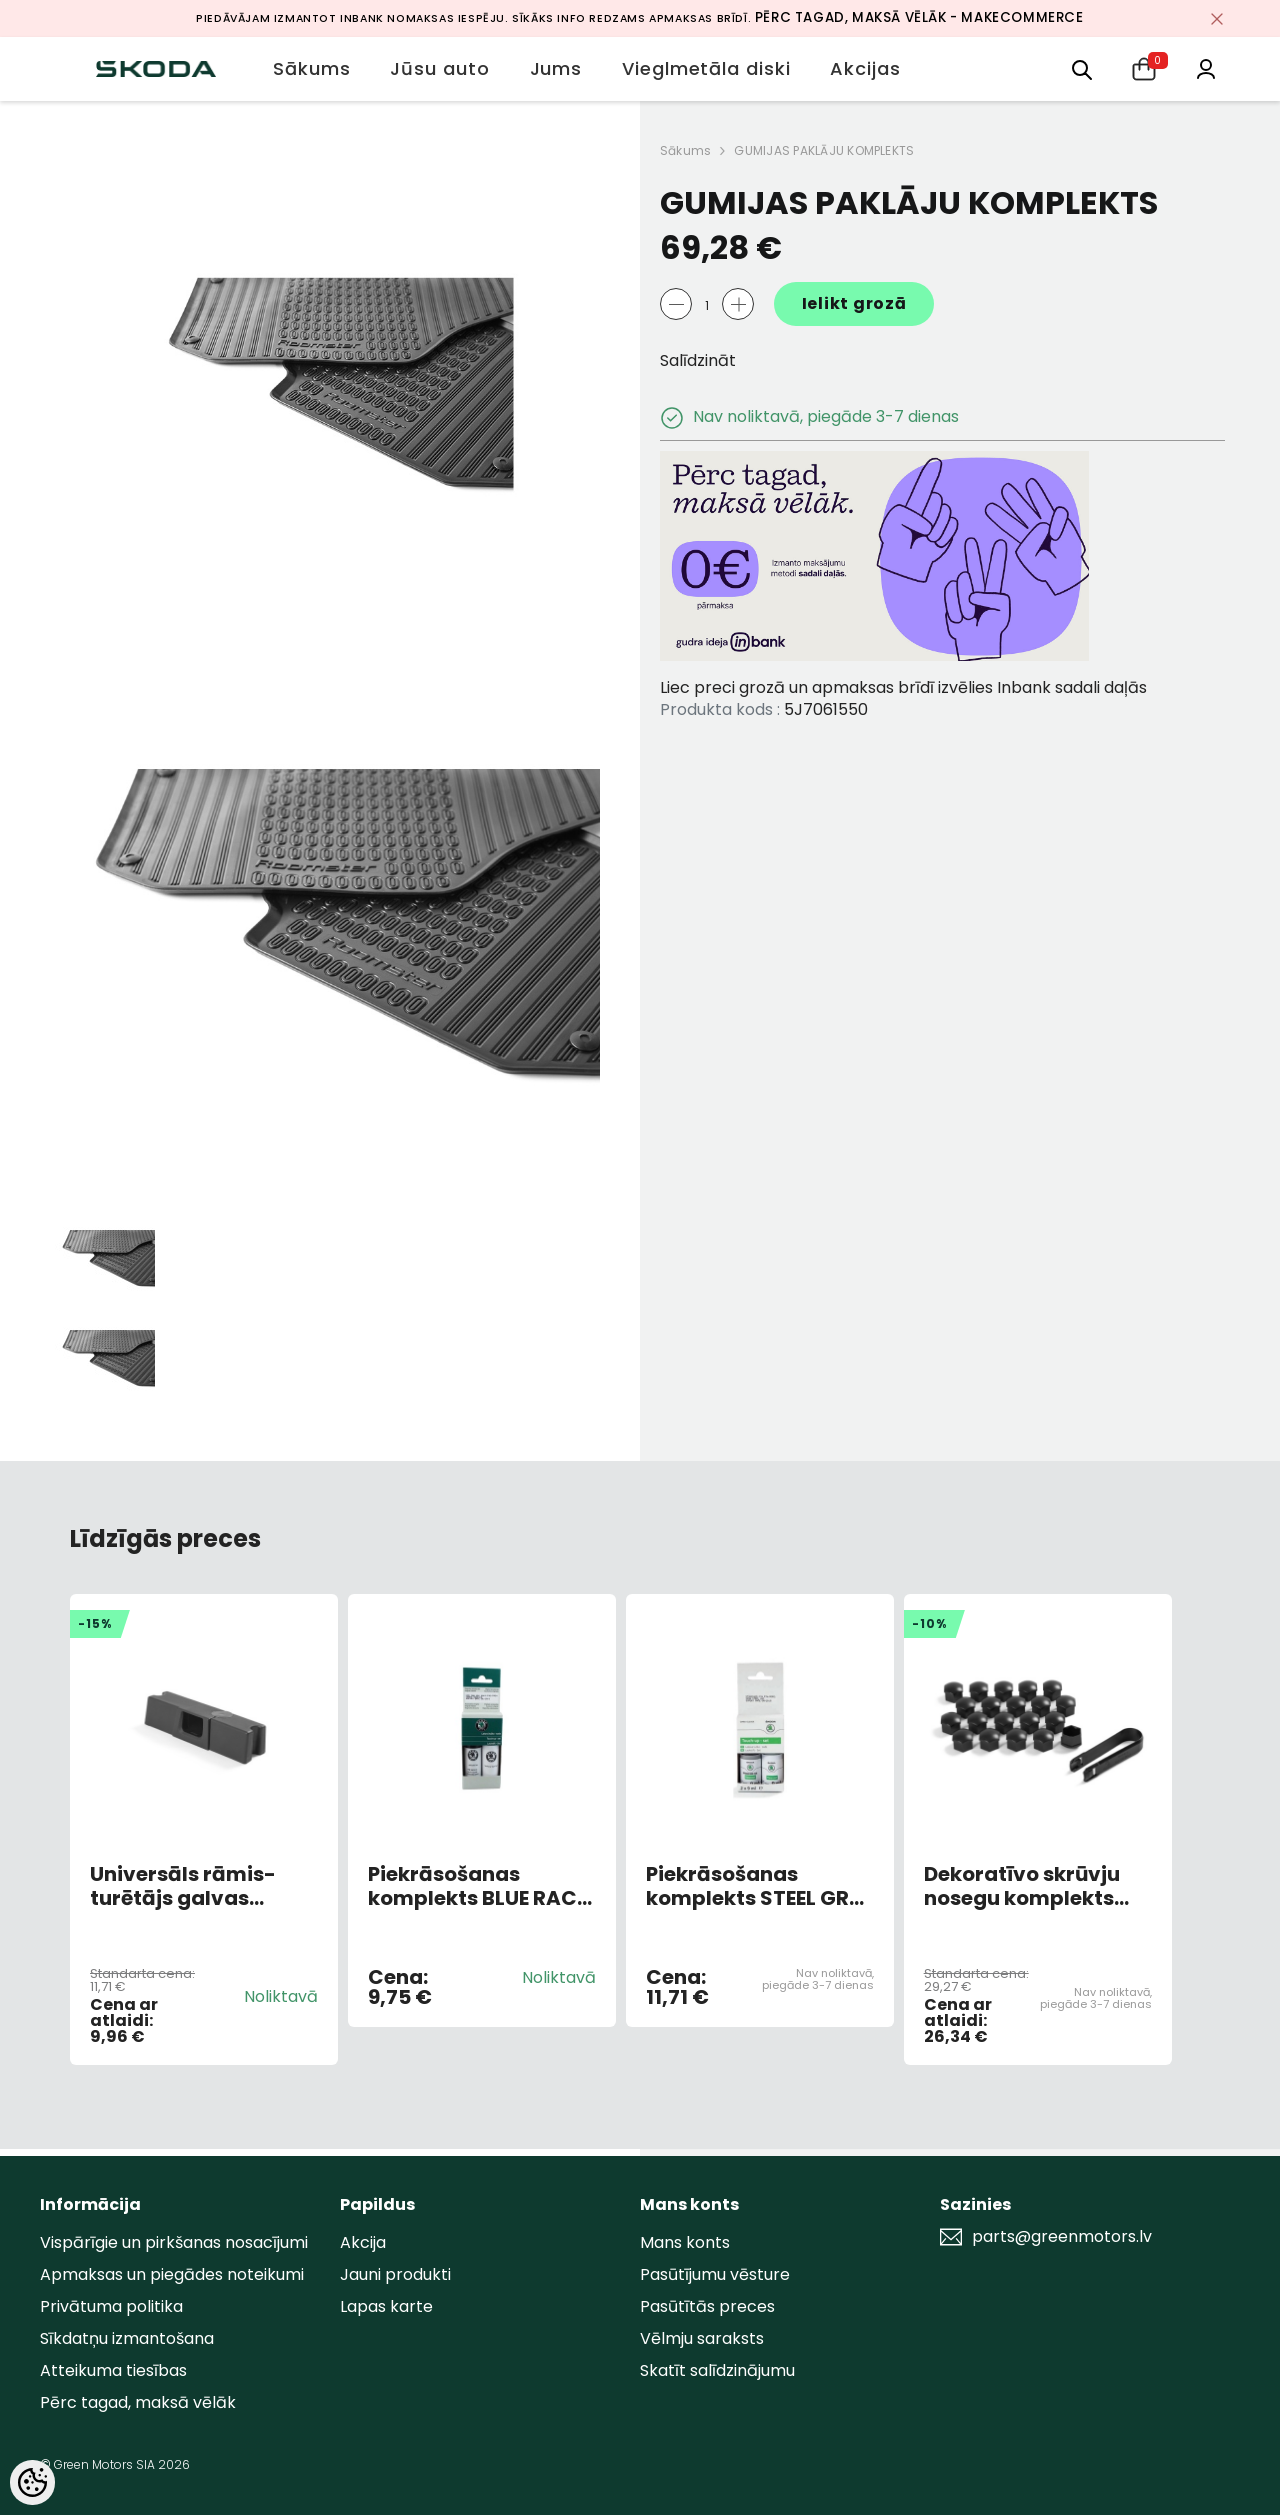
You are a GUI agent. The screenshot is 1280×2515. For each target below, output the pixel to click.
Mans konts (685, 2242)
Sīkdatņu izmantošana (127, 2338)
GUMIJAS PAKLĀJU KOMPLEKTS (824, 150)
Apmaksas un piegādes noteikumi (172, 2274)
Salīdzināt (698, 360)
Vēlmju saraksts (702, 2338)
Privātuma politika (111, 2306)
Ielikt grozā (854, 303)
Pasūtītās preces (707, 2306)
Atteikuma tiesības (113, 2370)
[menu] (1082, 68)
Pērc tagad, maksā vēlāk (138, 2402)
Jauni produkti (395, 2274)
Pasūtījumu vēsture (715, 2274)
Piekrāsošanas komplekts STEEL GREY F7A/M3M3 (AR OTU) (759, 1886)
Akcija (363, 2242)
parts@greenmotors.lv (1062, 2237)
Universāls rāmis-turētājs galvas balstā (183, 1886)
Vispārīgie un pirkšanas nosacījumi (174, 2242)
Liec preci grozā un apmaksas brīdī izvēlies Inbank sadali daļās (903, 687)
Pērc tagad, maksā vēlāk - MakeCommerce (919, 17)
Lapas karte (386, 2306)
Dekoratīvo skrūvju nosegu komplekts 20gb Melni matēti (1022, 1886)
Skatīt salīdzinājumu (717, 2370)
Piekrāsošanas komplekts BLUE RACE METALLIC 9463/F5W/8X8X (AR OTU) (477, 1886)
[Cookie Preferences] (32, 2482)
